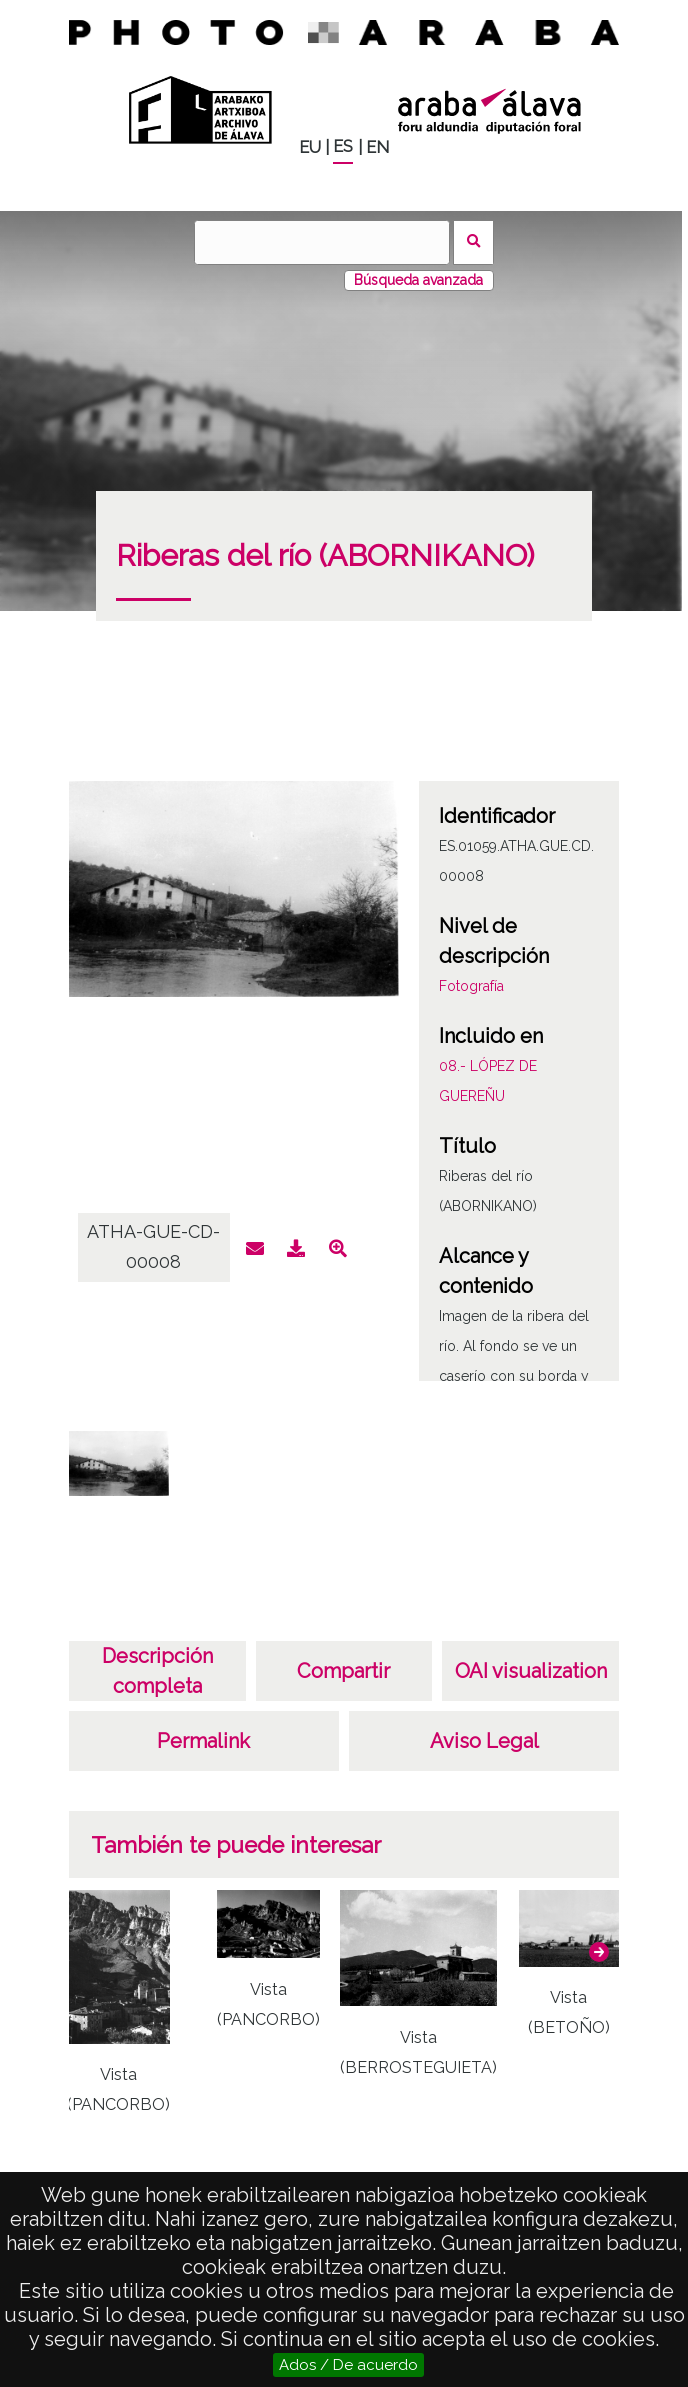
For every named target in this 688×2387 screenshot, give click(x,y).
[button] (599, 1952)
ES (343, 146)
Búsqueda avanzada (418, 280)
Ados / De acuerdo (348, 2365)
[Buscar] (322, 242)
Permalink (203, 1741)
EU (310, 147)
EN (377, 147)
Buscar (473, 242)
